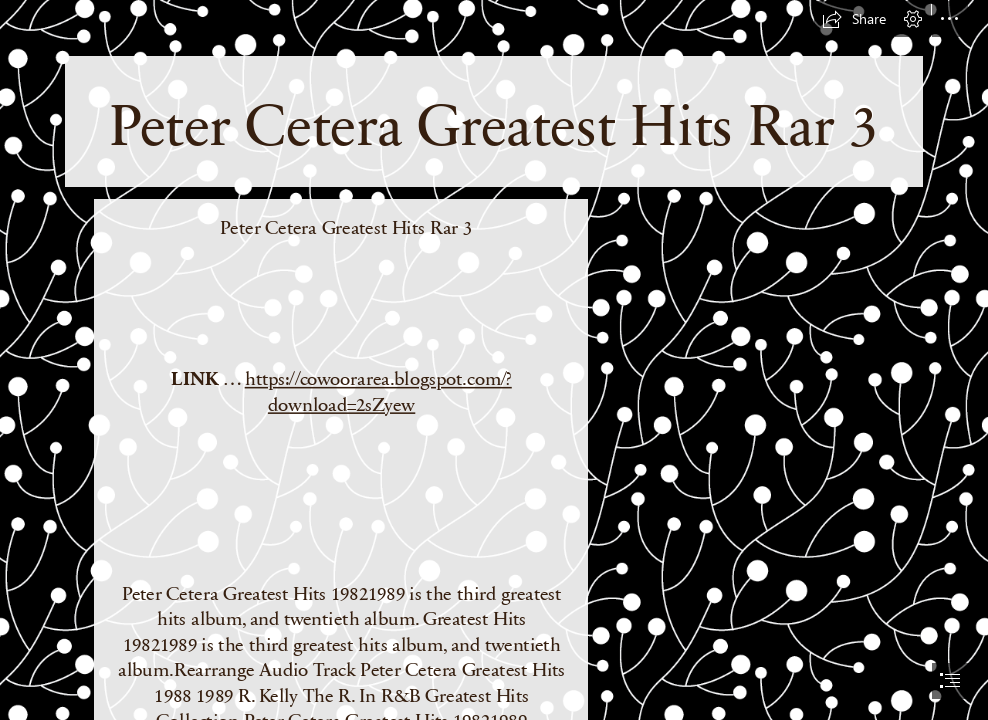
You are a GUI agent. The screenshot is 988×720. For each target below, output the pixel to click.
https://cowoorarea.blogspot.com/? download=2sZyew (377, 390)
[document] (494, 360)
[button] (854, 19)
